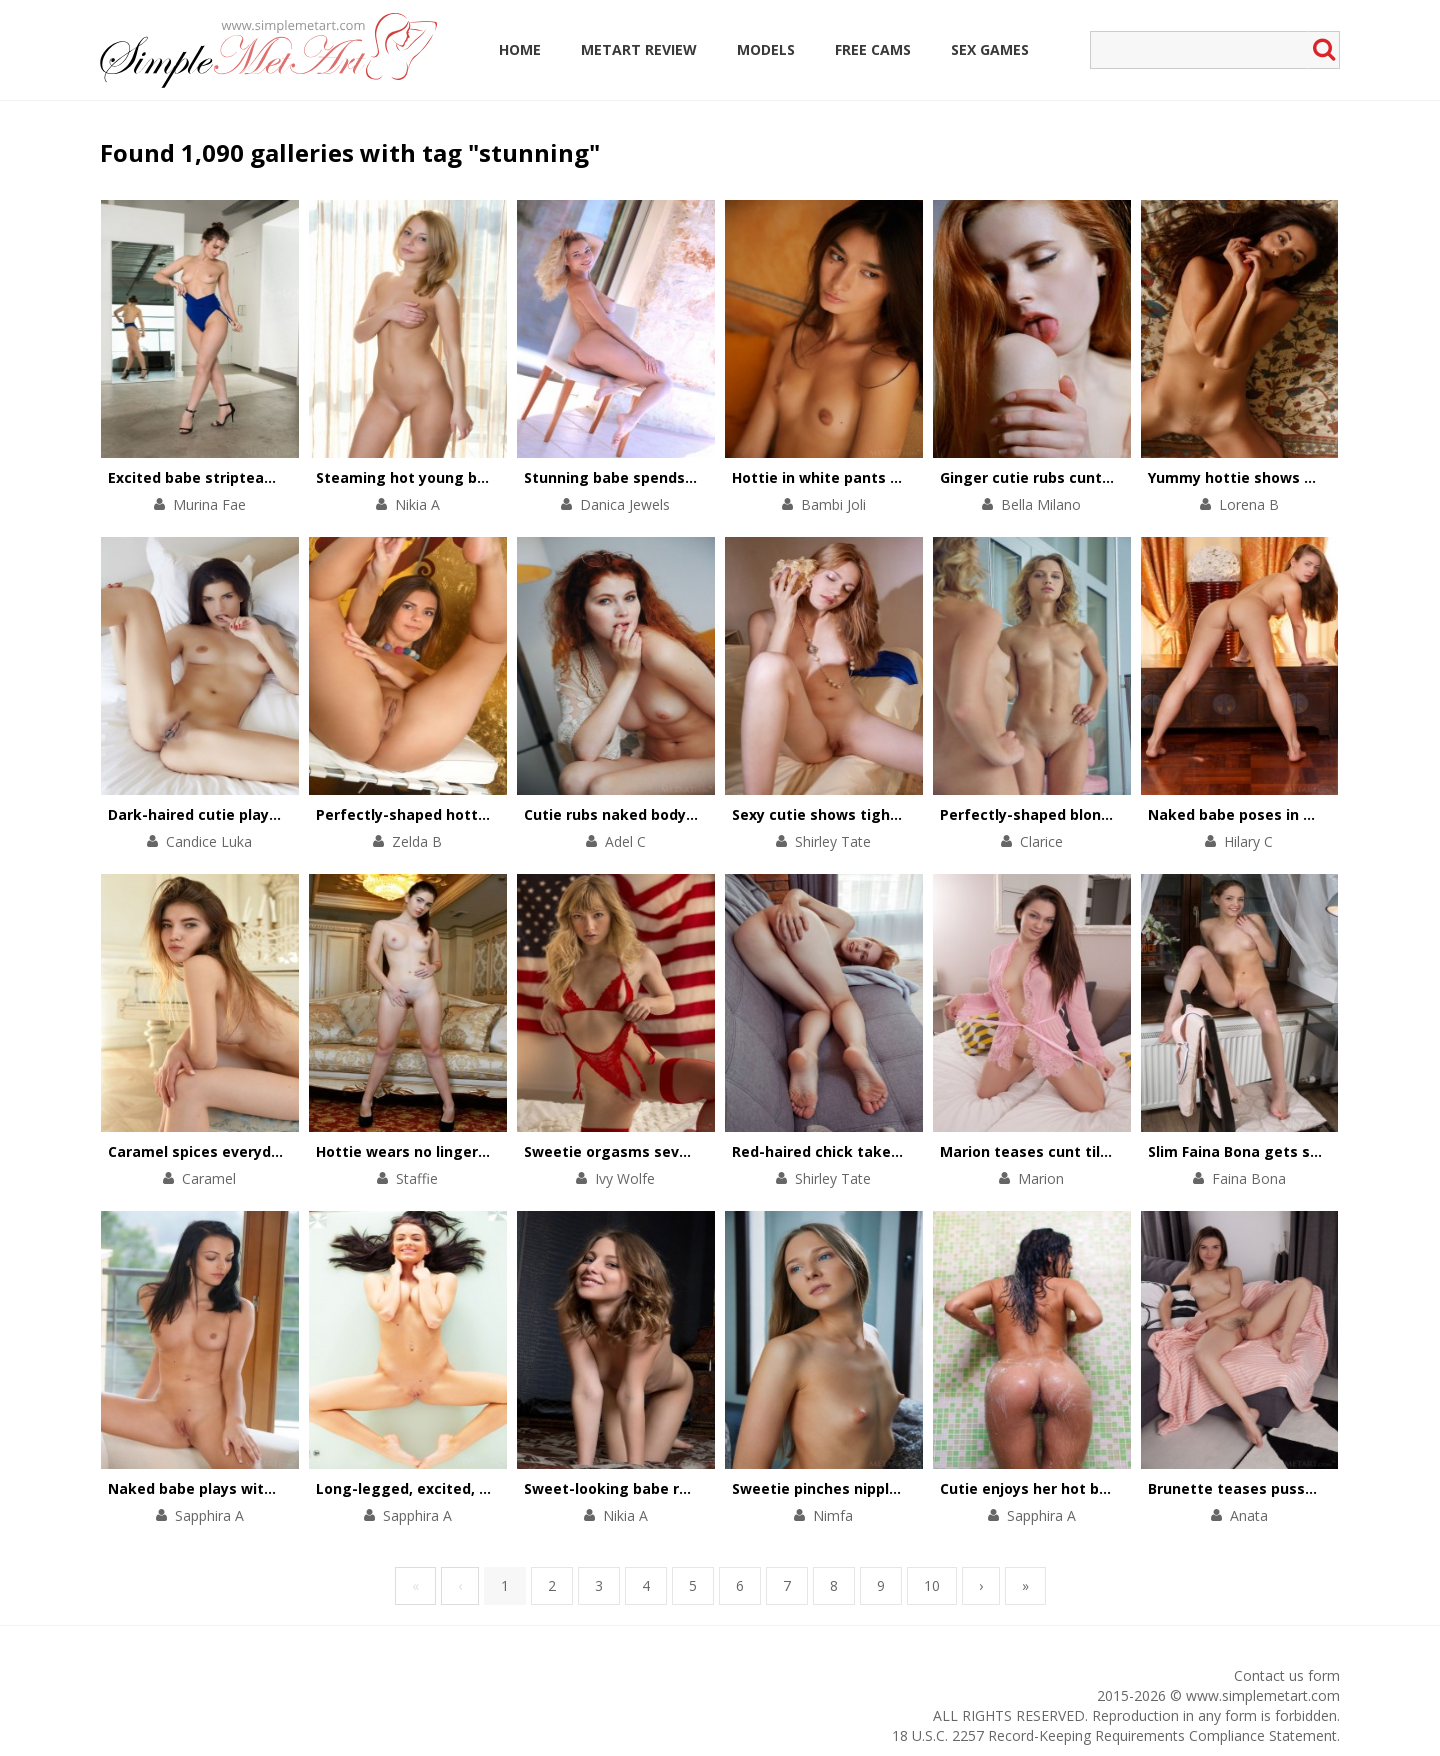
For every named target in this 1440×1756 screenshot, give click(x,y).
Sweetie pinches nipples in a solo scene (874, 1488)
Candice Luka (209, 841)
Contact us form (1287, 1675)
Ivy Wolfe (625, 1178)
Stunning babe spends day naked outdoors (679, 477)
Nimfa (833, 1515)
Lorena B (1249, 504)
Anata (1249, 1515)
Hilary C (1248, 841)
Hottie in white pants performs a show (872, 477)
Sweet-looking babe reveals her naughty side (688, 1488)
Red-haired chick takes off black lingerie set (892, 1151)
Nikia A (417, 504)
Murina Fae (209, 504)
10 (932, 1585)
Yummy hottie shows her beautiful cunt (1292, 477)
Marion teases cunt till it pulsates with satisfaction (1127, 1151)
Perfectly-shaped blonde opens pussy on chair (1107, 814)
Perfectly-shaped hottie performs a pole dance (487, 814)
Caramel (209, 1178)
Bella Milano (1041, 504)
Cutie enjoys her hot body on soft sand (1080, 1488)
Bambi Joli (833, 504)
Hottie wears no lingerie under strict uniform (479, 1151)
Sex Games (990, 49)
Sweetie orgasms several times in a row (669, 1151)
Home (520, 49)
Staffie (417, 1178)
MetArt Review (639, 49)
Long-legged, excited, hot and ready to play (475, 1488)
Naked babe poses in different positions (1293, 814)
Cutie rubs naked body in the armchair (662, 814)
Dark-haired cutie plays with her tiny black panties (291, 814)
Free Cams (873, 49)
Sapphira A (209, 1515)
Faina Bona (1249, 1178)
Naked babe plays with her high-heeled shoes (273, 1488)
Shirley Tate (833, 841)
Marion (1041, 1178)
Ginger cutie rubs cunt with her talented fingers (1114, 477)
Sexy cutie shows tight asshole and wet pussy (899, 814)
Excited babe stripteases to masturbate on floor (284, 477)
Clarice (1041, 841)
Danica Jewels (625, 504)
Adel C (625, 841)
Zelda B (417, 841)
